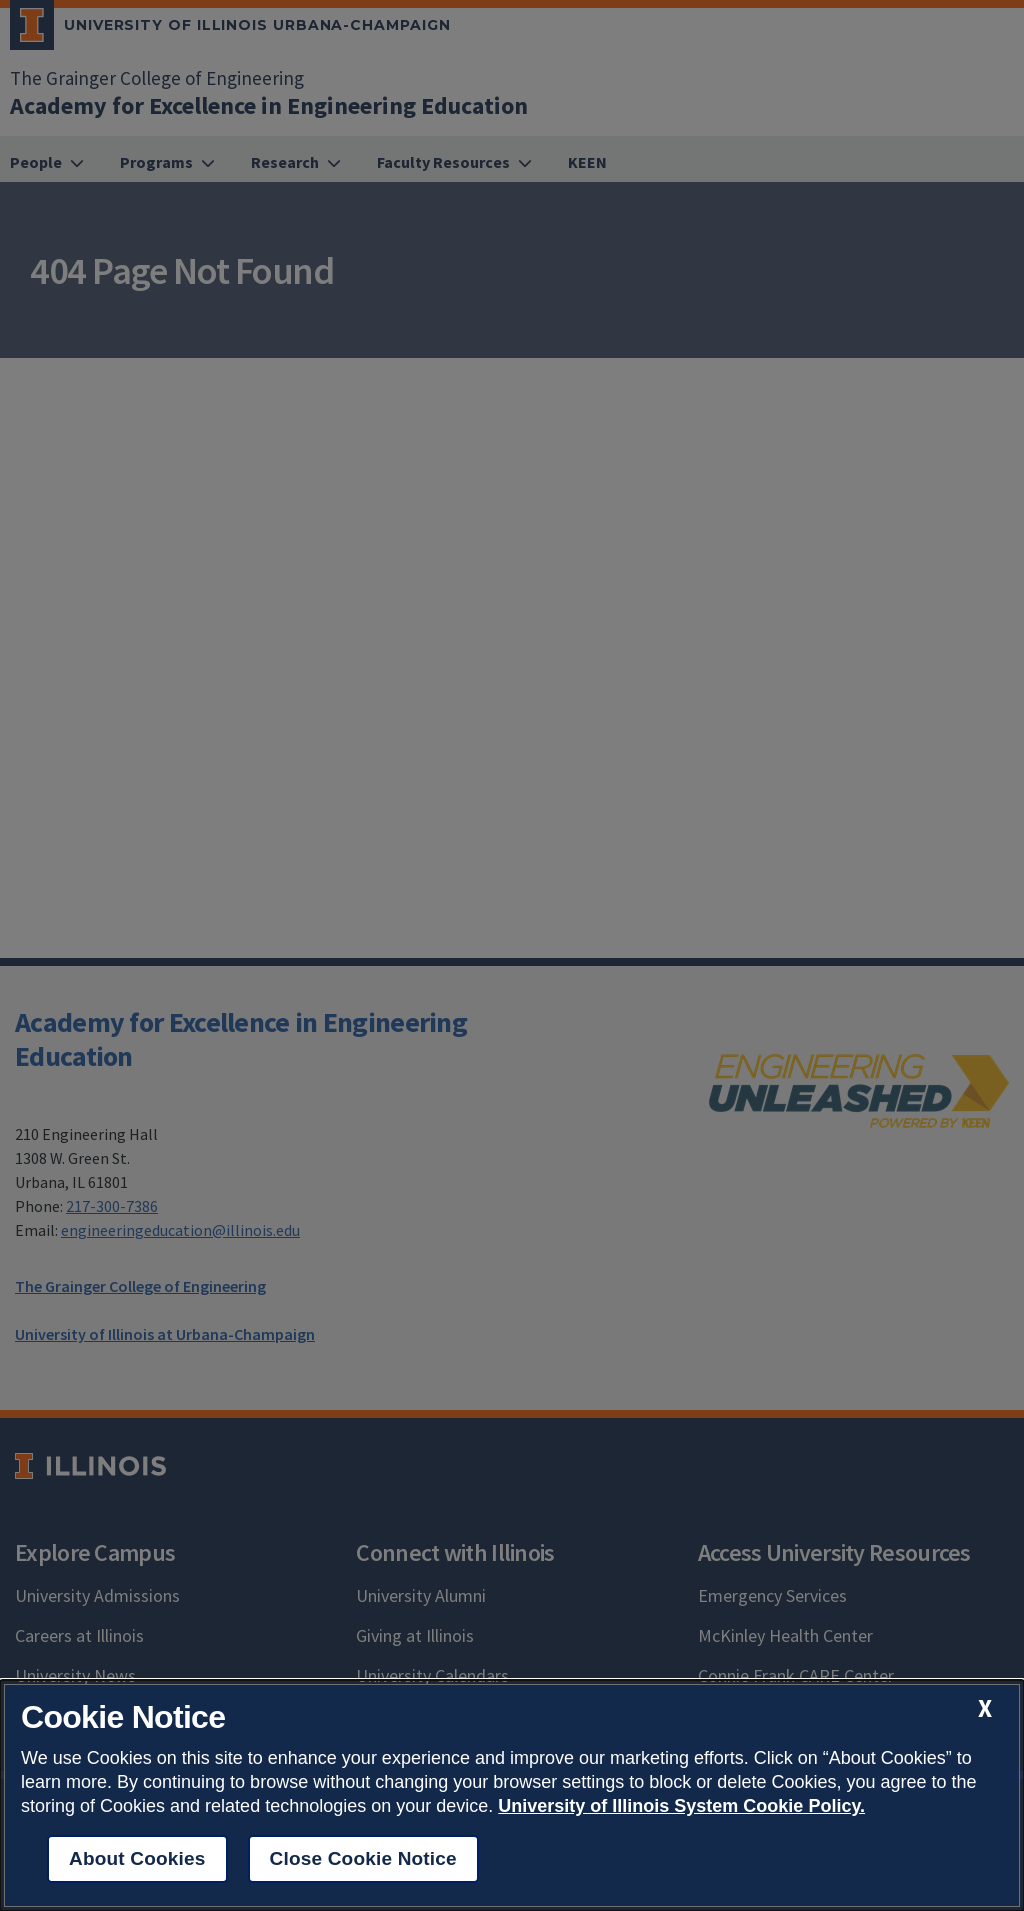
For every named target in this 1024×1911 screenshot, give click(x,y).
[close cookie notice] (985, 1708)
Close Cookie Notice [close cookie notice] (363, 1858)
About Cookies (137, 1858)
